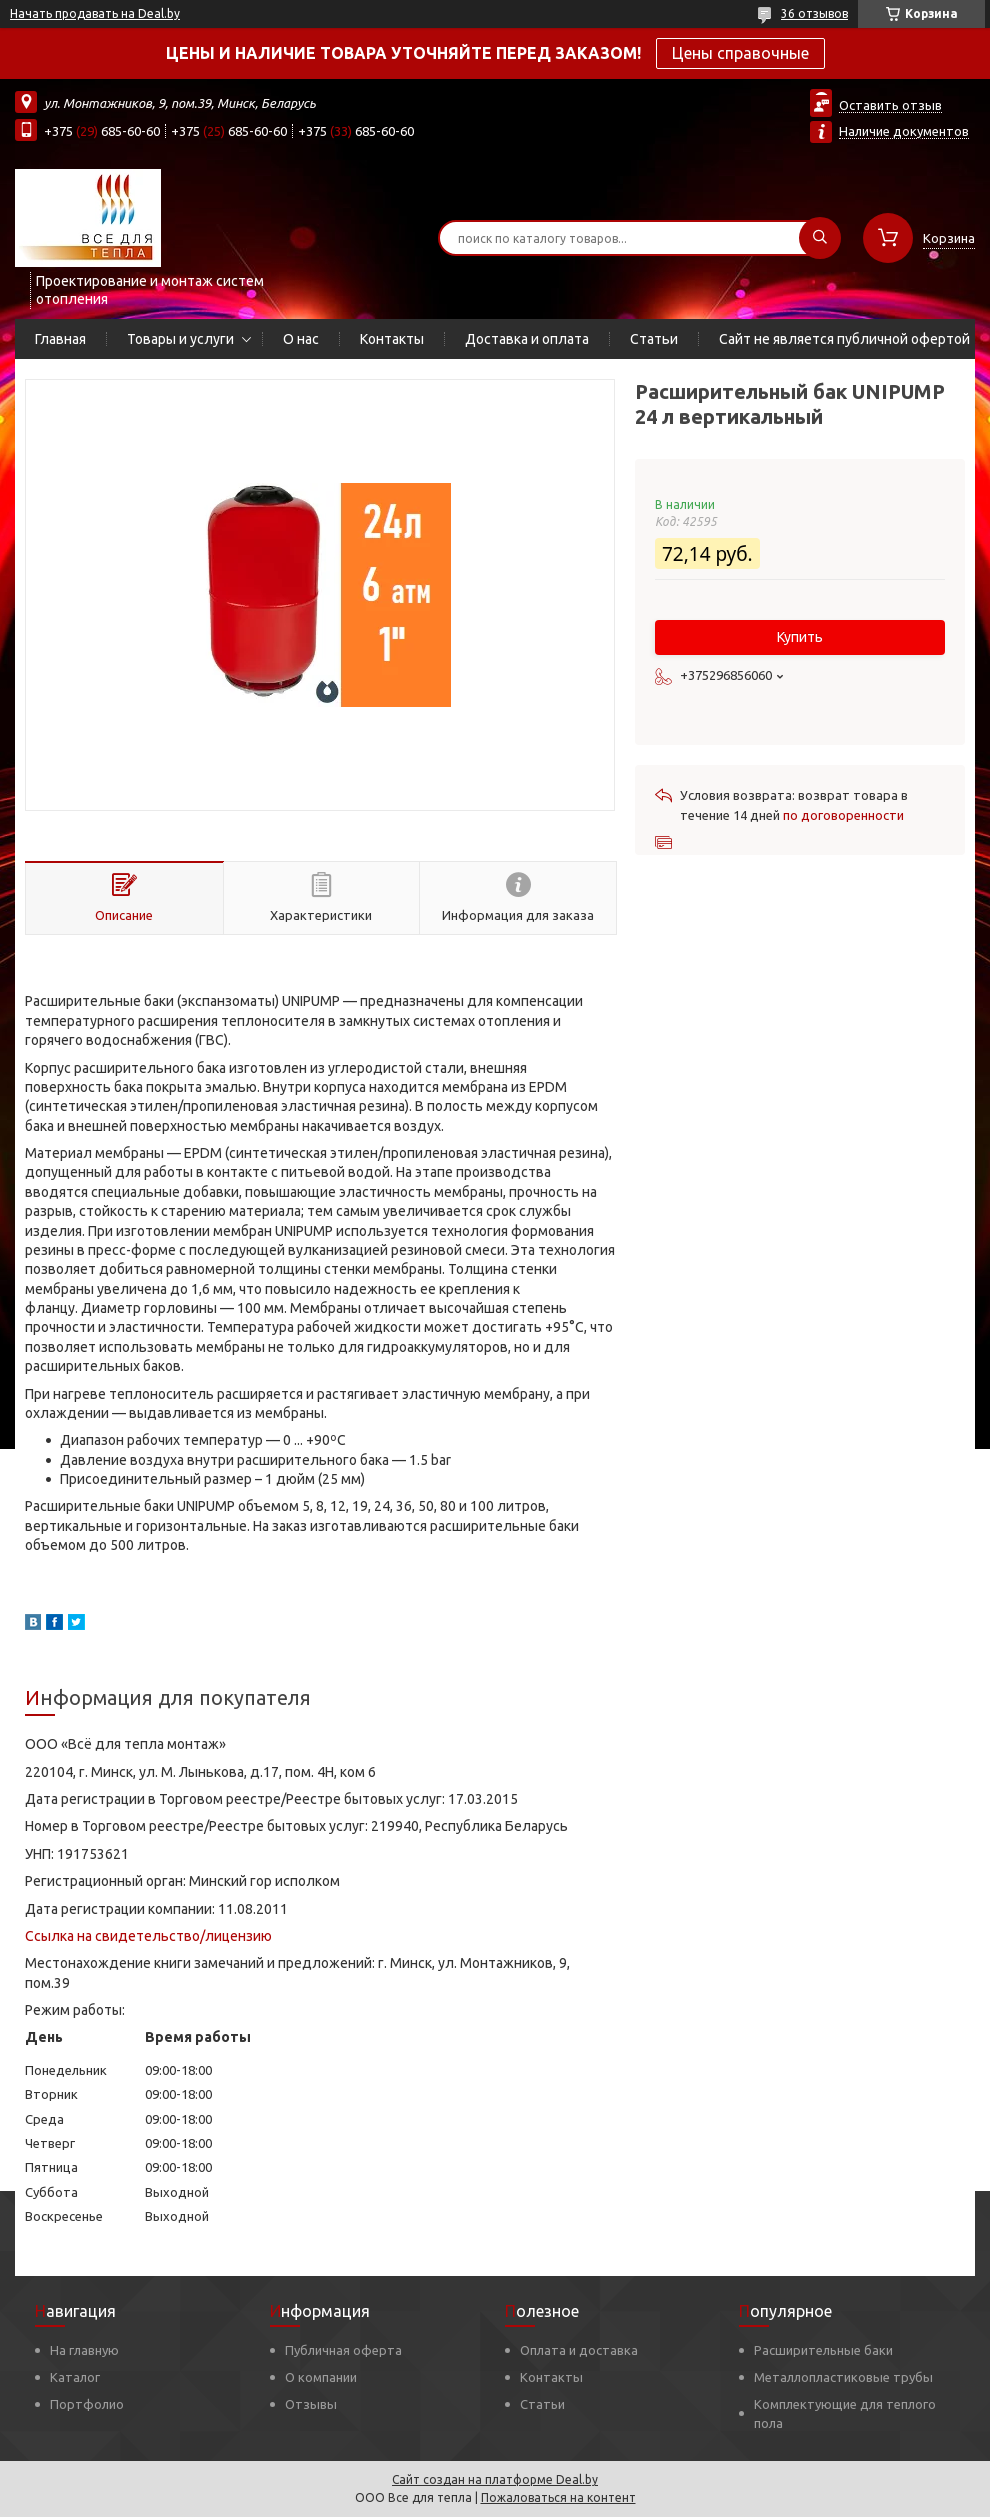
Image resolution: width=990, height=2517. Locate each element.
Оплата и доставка (579, 2350)
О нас (301, 339)
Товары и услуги (180, 339)
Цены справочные (740, 53)
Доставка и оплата (527, 339)
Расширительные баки (823, 2350)
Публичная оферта (343, 2350)
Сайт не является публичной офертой (844, 339)
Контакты (392, 339)
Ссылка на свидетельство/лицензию (148, 1936)
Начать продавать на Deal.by (95, 13)
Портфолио (87, 2404)
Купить (800, 637)
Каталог (75, 2377)
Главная (60, 339)
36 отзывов (814, 13)
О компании (321, 2377)
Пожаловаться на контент (558, 2497)
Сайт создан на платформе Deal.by (495, 2479)
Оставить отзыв (890, 105)
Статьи (654, 339)
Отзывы (311, 2404)
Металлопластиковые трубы (843, 2377)
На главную (84, 2350)
